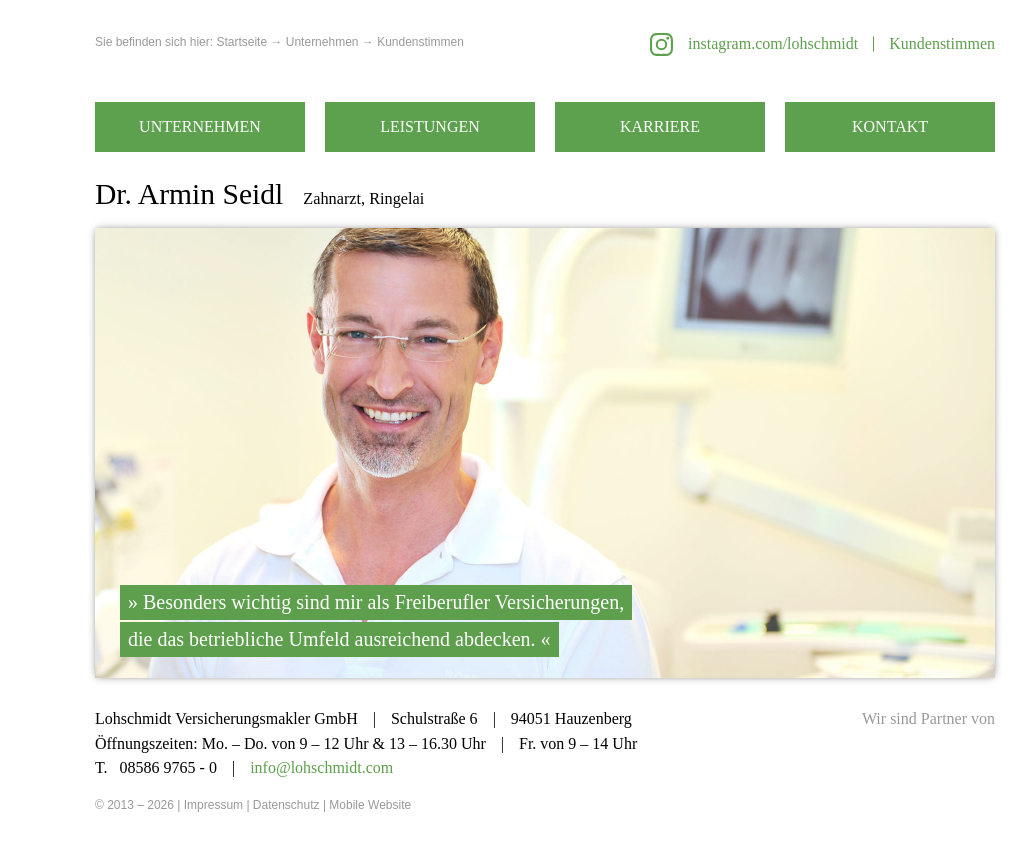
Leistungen (430, 126)
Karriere (660, 126)
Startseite (241, 42)
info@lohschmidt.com (321, 767)
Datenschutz (286, 805)
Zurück (320, 453)
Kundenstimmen (942, 43)
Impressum (213, 805)
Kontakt (890, 126)
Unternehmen (200, 126)
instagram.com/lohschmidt (773, 43)
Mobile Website (370, 805)
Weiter (770, 453)
